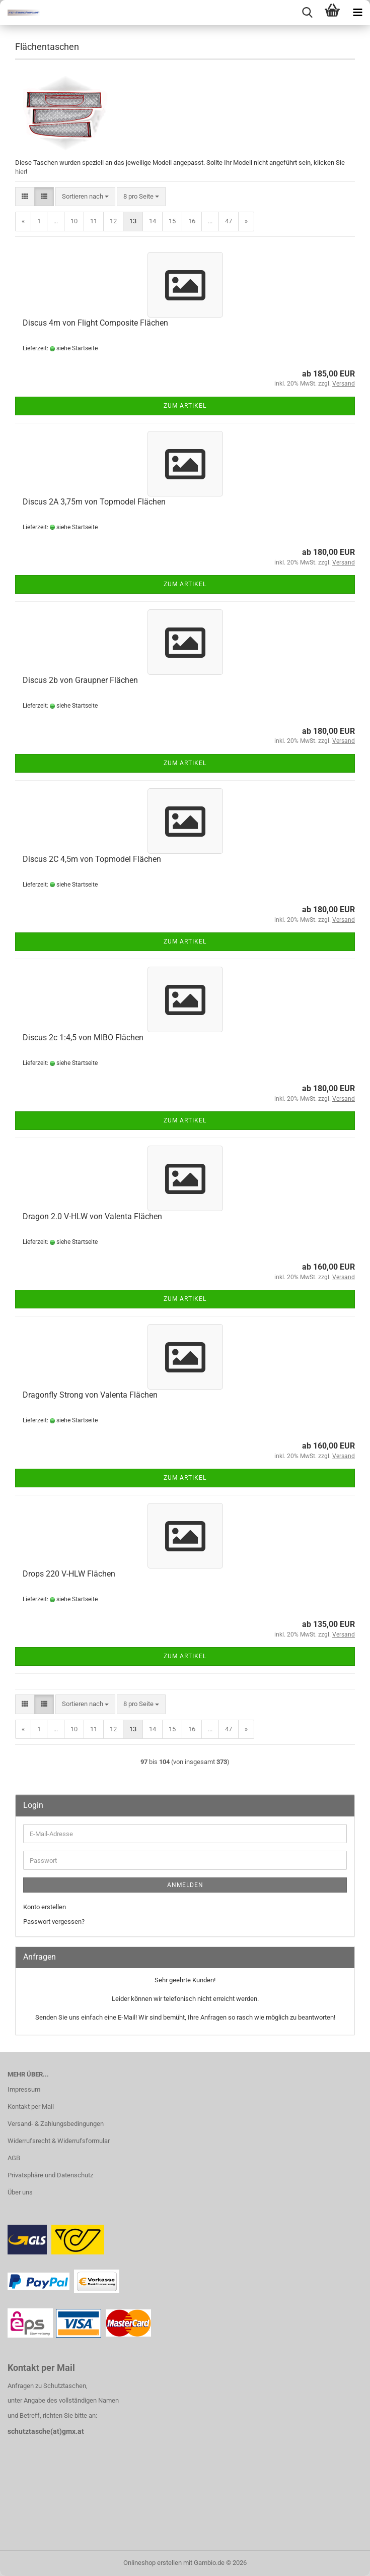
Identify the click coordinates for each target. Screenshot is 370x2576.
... (55, 221)
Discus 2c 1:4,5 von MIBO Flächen (83, 1037)
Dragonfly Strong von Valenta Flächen (90, 1395)
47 (228, 221)
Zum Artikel (185, 405)
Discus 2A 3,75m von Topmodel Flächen (94, 502)
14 (152, 221)
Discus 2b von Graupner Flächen (80, 680)
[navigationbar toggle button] (357, 12)
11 (93, 221)
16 (191, 221)
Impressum (24, 2089)
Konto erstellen (44, 1907)
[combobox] (85, 197)
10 (74, 221)
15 (172, 221)
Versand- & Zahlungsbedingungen (56, 2123)
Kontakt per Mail (31, 2106)
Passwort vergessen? (54, 1921)
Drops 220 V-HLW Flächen (69, 1574)
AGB (14, 2158)
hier (20, 171)
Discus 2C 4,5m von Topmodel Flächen (92, 859)
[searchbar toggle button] (307, 12)
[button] (25, 197)
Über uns (20, 2192)
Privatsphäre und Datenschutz (50, 2175)
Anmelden (185, 1885)
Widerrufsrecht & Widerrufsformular (59, 2141)
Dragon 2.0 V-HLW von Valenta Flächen (92, 1216)
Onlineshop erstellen (152, 2562)
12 (113, 221)
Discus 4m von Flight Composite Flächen (95, 323)
